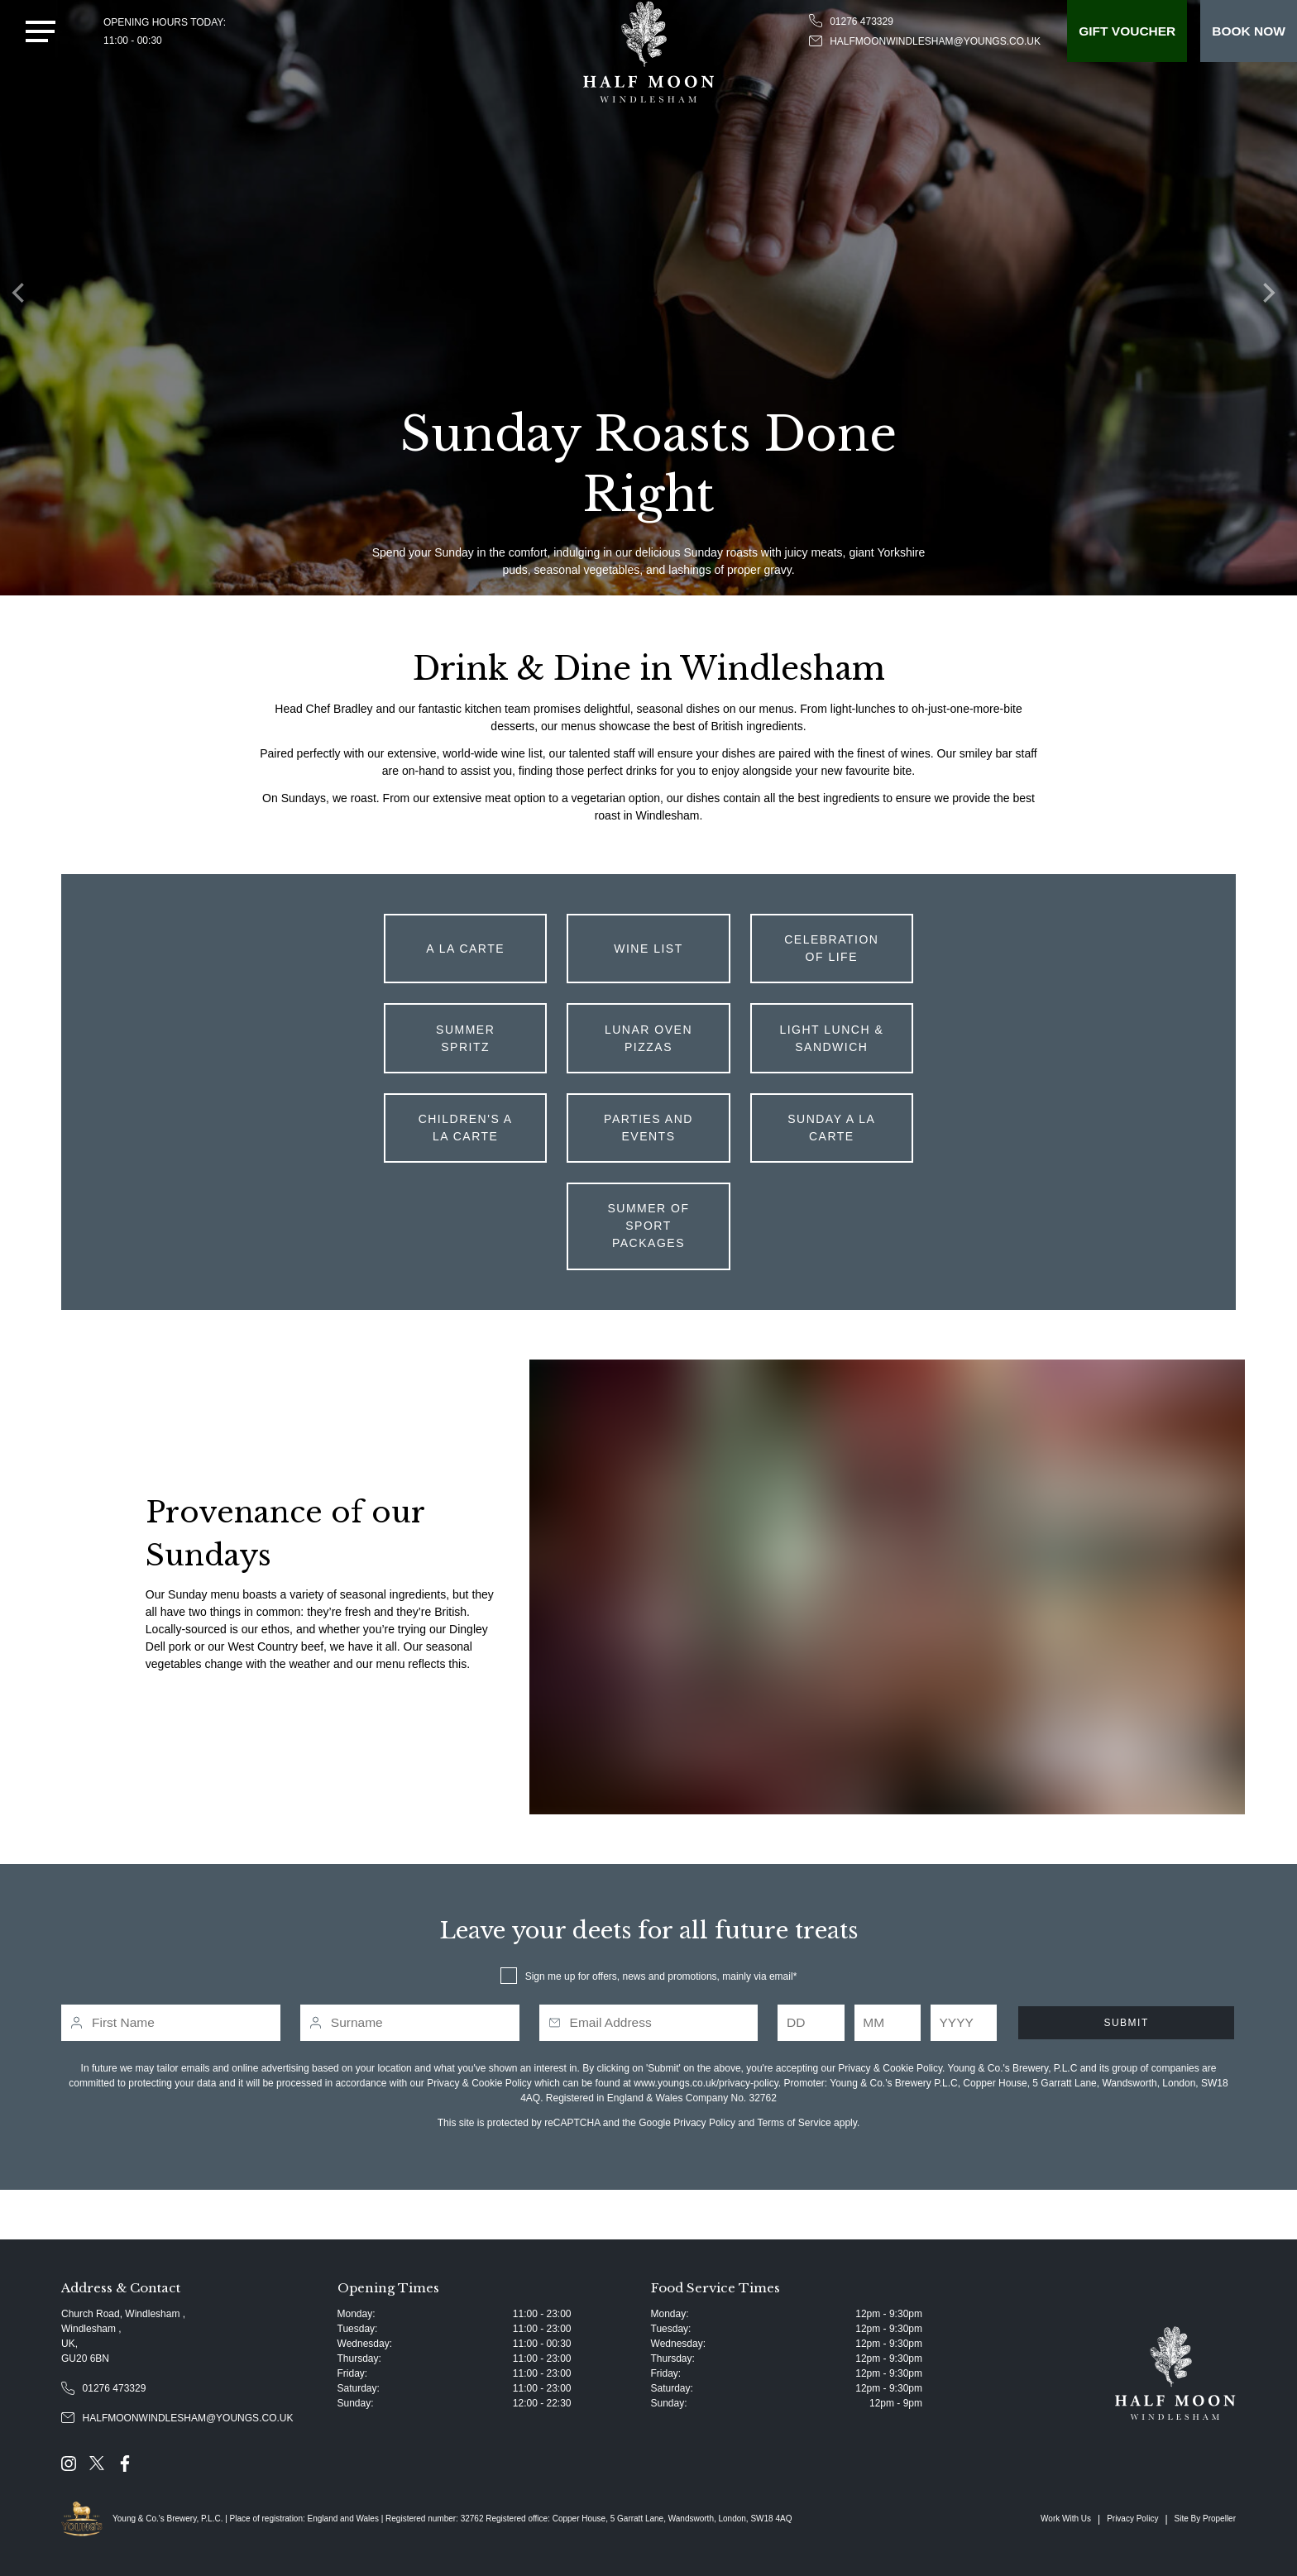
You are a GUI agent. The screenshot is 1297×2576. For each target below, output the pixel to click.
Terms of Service (793, 2123)
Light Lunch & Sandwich (831, 1038)
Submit (1125, 2023)
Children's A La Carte (466, 1127)
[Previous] (25, 298)
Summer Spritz (465, 1038)
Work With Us (1066, 2518)
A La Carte (465, 948)
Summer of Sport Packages (648, 1226)
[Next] (1272, 298)
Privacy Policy (704, 2123)
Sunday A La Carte (831, 1127)
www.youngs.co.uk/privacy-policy (706, 2083)
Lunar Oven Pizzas (648, 1038)
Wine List (648, 948)
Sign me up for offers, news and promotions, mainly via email (659, 1976)
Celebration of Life (831, 948)
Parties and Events (648, 1127)
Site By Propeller (1205, 2518)
